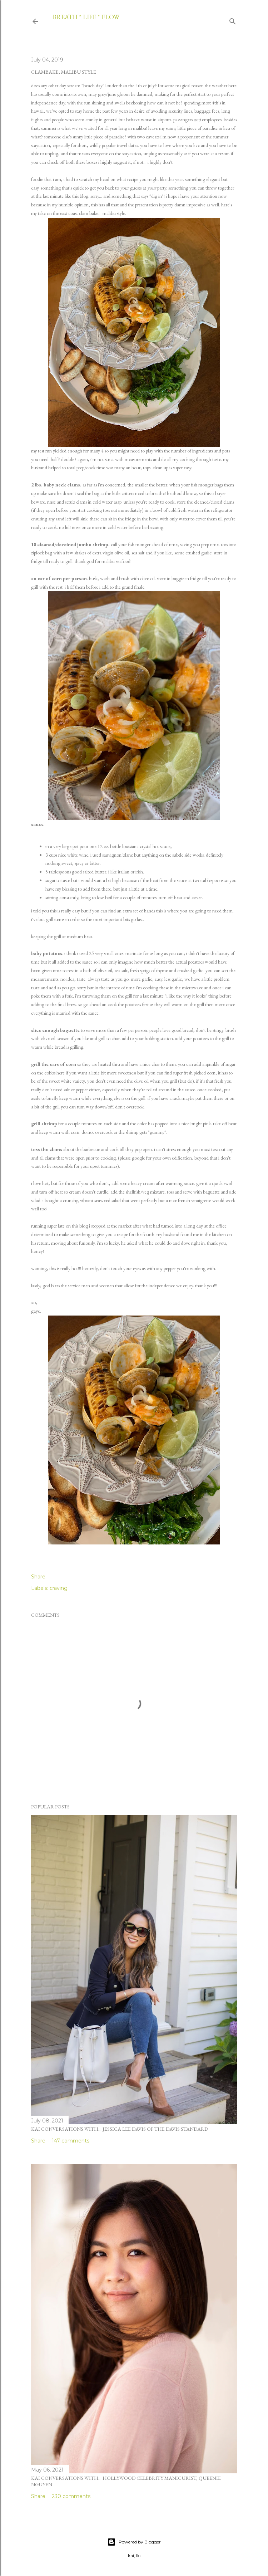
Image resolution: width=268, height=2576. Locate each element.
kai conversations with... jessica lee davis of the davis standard (119, 2129)
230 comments (71, 2496)
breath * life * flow (86, 17)
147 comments (70, 2140)
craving (59, 1588)
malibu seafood (115, 561)
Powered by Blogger (134, 2542)
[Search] (232, 20)
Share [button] (38, 1576)
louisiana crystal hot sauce (146, 846)
